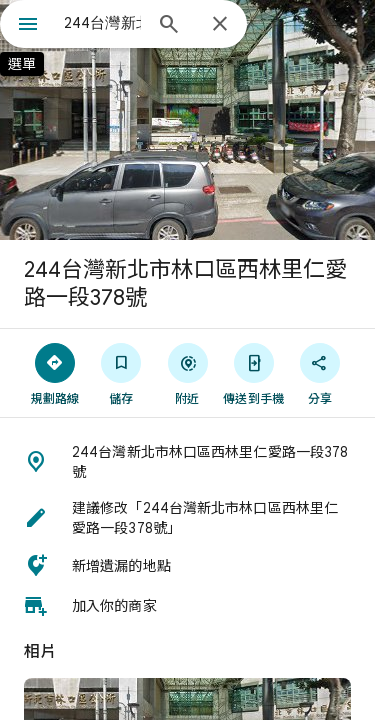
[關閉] (220, 25)
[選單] (28, 26)
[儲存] (121, 373)
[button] (187, 462)
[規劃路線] (55, 373)
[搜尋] (169, 26)
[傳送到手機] (254, 373)
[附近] (187, 373)
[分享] (320, 373)
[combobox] (102, 23)
